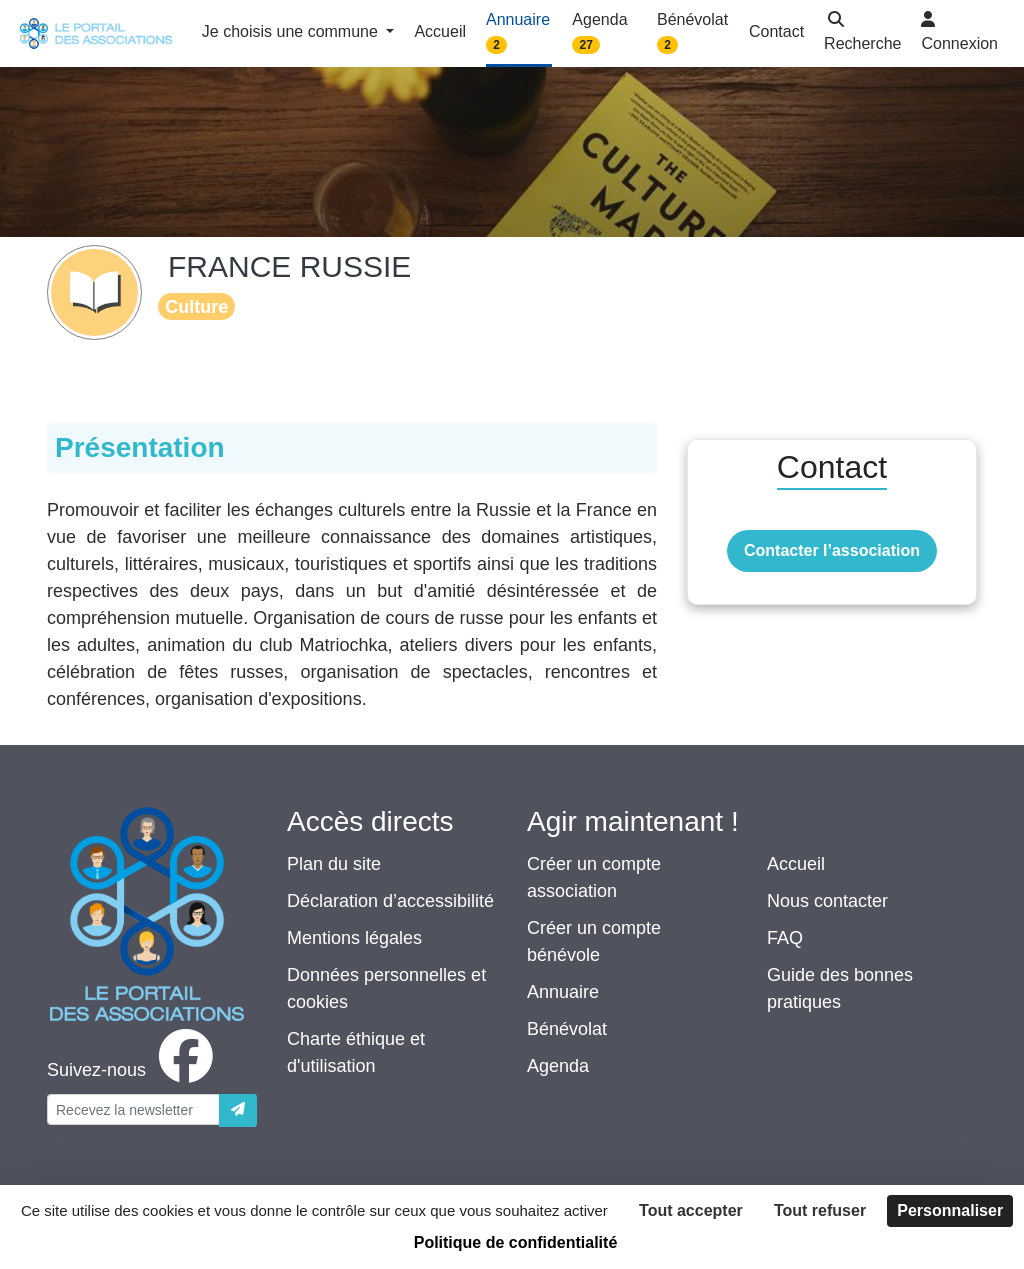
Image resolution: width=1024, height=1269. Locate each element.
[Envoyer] (238, 1110)
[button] (862, 33)
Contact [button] (776, 31)
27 (586, 45)
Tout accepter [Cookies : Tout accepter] (691, 1210)
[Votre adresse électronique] (133, 1109)
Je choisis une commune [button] (292, 31)
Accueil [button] (440, 31)
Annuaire (563, 992)
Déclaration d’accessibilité (390, 901)
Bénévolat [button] (692, 32)
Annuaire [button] (518, 32)
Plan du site (334, 864)
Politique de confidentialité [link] (516, 1242)
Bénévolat (567, 1029)
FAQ (785, 938)
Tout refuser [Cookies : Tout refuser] (820, 1210)
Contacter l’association (832, 550)
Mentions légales (354, 938)
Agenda (558, 1066)
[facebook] (134, 1070)
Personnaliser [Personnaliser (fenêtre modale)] (950, 1210)
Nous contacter (827, 901)
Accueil (796, 864)
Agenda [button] (599, 32)
